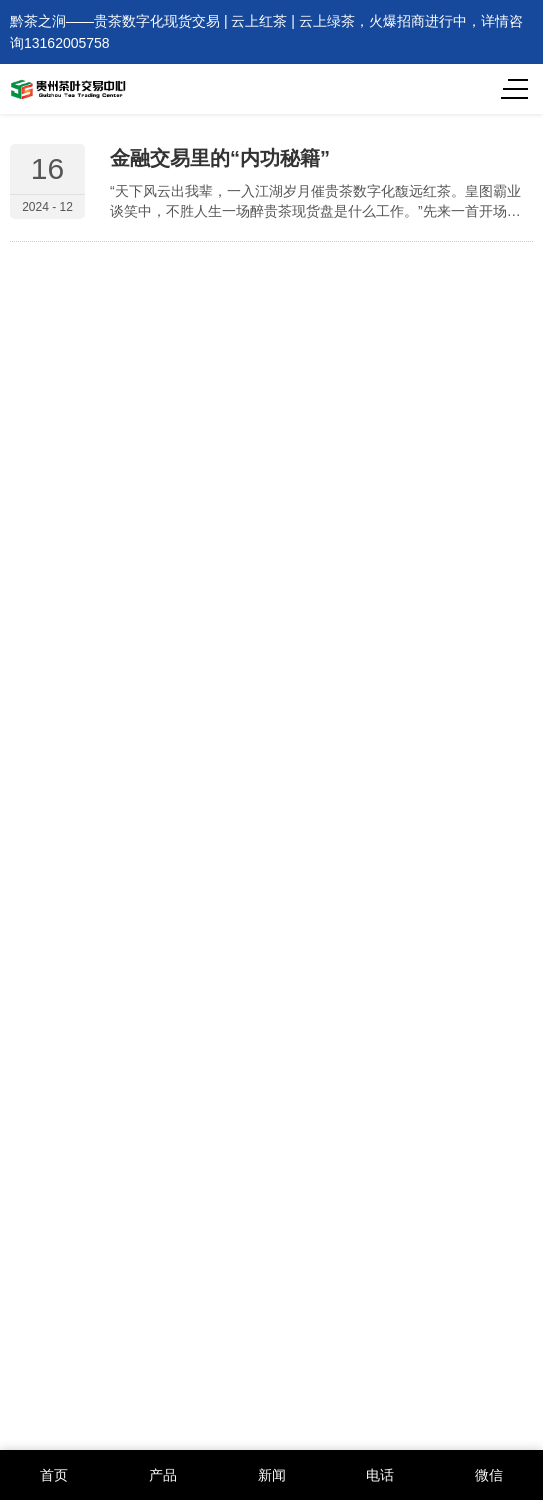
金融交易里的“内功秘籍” (220, 158)
